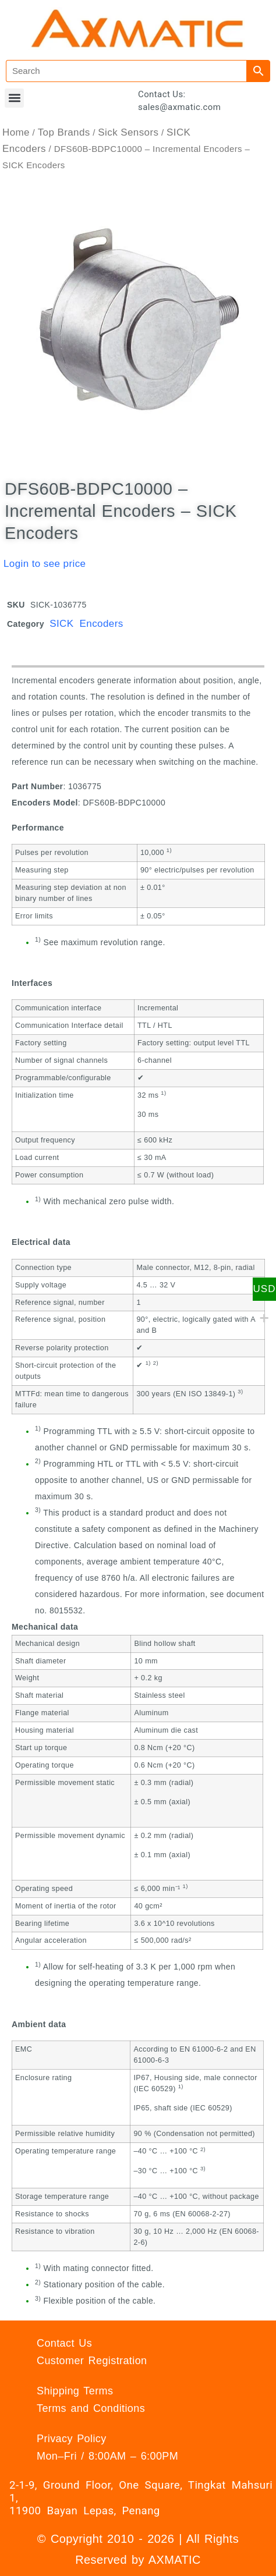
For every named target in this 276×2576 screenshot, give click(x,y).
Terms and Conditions (91, 2408)
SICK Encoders (86, 623)
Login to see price (44, 563)
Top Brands (64, 132)
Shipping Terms (75, 2391)
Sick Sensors (128, 132)
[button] (14, 98)
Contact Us (64, 2343)
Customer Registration (92, 2360)
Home (16, 132)
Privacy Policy (72, 2438)
